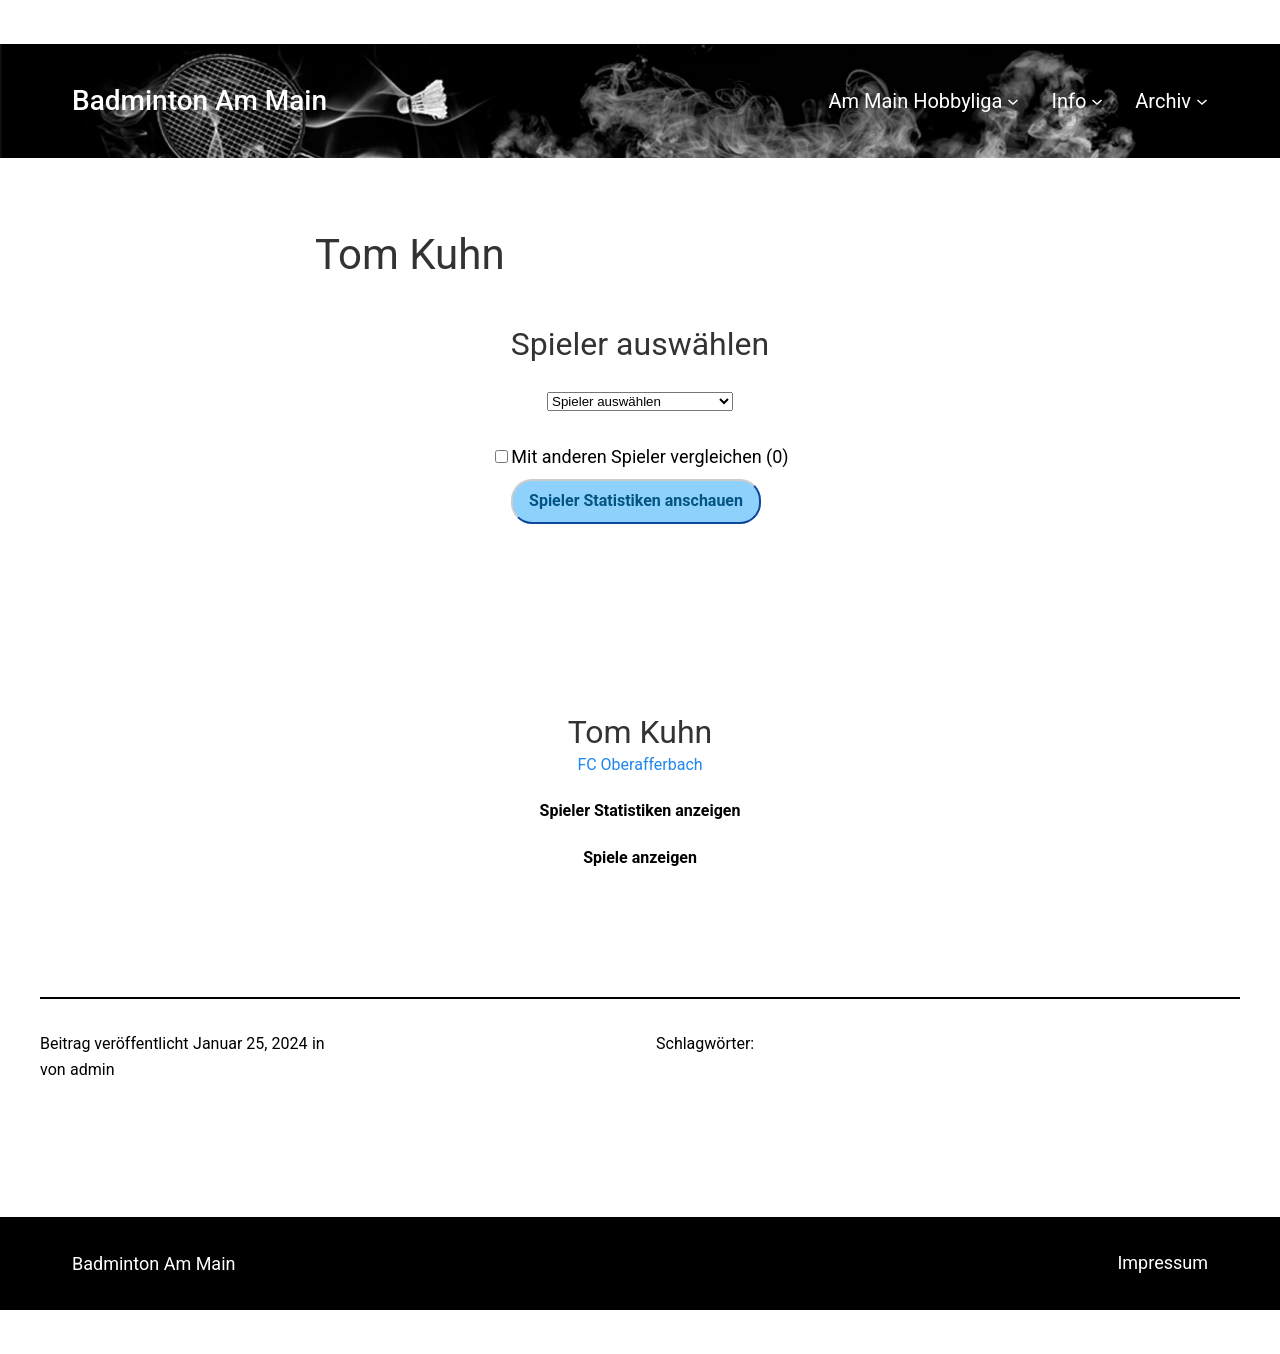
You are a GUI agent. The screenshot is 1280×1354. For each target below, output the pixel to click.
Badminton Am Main (199, 100)
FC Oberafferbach (639, 764)
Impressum (1162, 1262)
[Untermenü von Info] (1097, 101)
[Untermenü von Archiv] (1202, 101)
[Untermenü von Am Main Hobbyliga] (1013, 101)
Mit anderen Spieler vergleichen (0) (649, 456)
